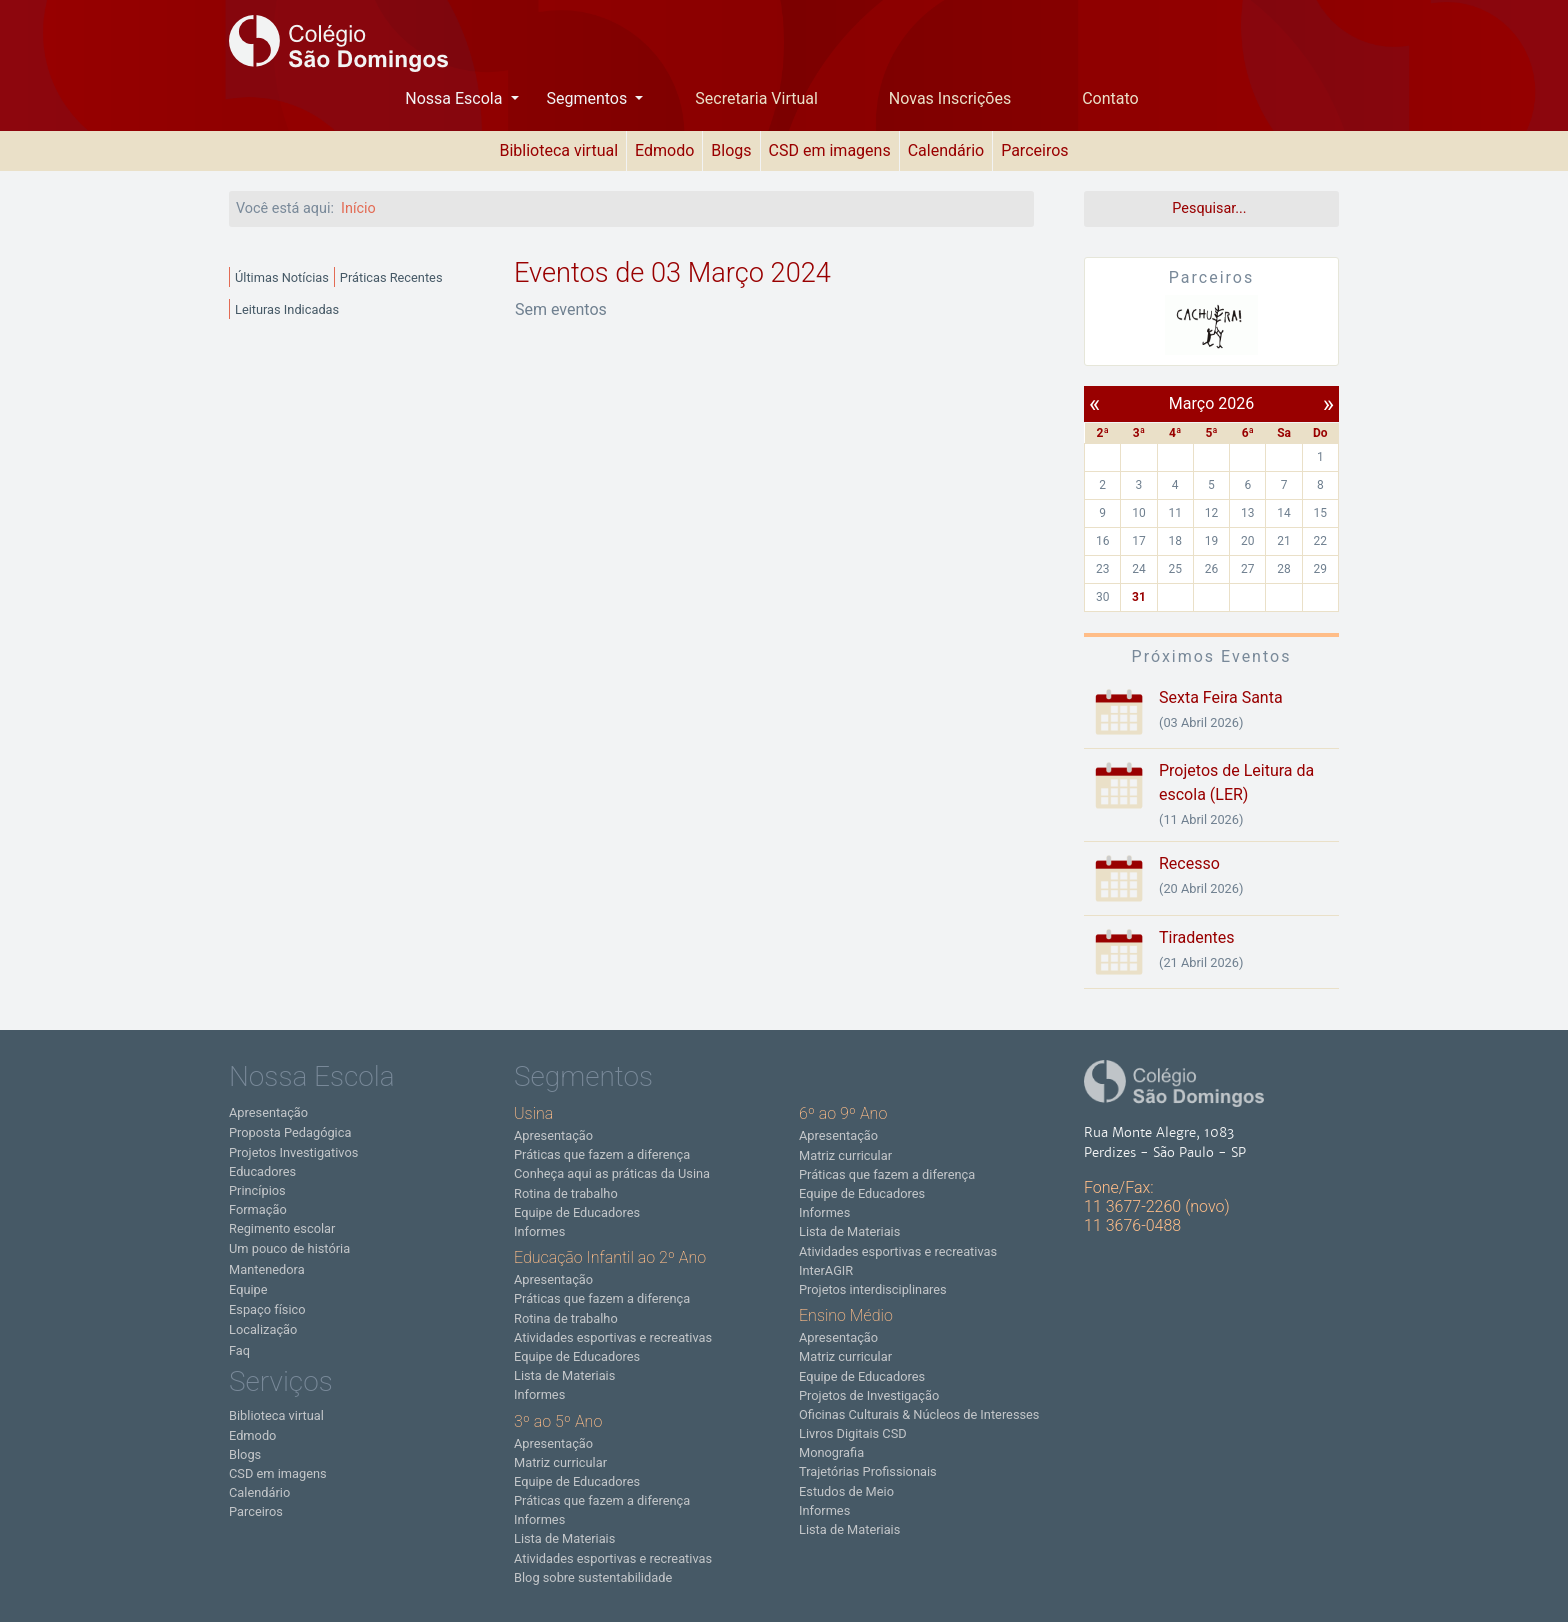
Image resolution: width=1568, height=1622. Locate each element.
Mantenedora (267, 1269)
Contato (1110, 98)
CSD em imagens (830, 150)
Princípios (257, 1190)
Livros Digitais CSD (853, 1433)
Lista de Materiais (564, 1375)
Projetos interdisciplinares (873, 1289)
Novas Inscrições (950, 98)
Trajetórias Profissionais (868, 1471)
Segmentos (588, 98)
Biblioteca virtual (558, 150)
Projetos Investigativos (293, 1152)
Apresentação (268, 1112)
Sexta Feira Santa (1221, 697)
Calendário (946, 150)
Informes (539, 1231)
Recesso (1189, 863)
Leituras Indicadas (287, 309)
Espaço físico (267, 1309)
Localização (263, 1329)
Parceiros (1034, 150)
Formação (258, 1209)
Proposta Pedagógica (290, 1132)
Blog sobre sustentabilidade (593, 1577)
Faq (239, 1350)
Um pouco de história (289, 1248)
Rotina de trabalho (566, 1193)
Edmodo (664, 150)
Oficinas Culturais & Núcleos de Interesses (919, 1414)
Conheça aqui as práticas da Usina (612, 1173)
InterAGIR (826, 1270)
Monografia (831, 1452)
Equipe (248, 1289)
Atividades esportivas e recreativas (613, 1337)
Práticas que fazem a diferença (602, 1154)
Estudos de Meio (846, 1491)
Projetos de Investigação (869, 1395)
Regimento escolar (282, 1228)
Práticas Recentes (391, 277)
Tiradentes (1197, 937)
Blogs (731, 150)
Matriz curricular (560, 1462)
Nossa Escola (455, 98)
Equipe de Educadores (577, 1212)
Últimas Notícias (282, 277)
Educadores (262, 1171)
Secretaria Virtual (756, 98)
